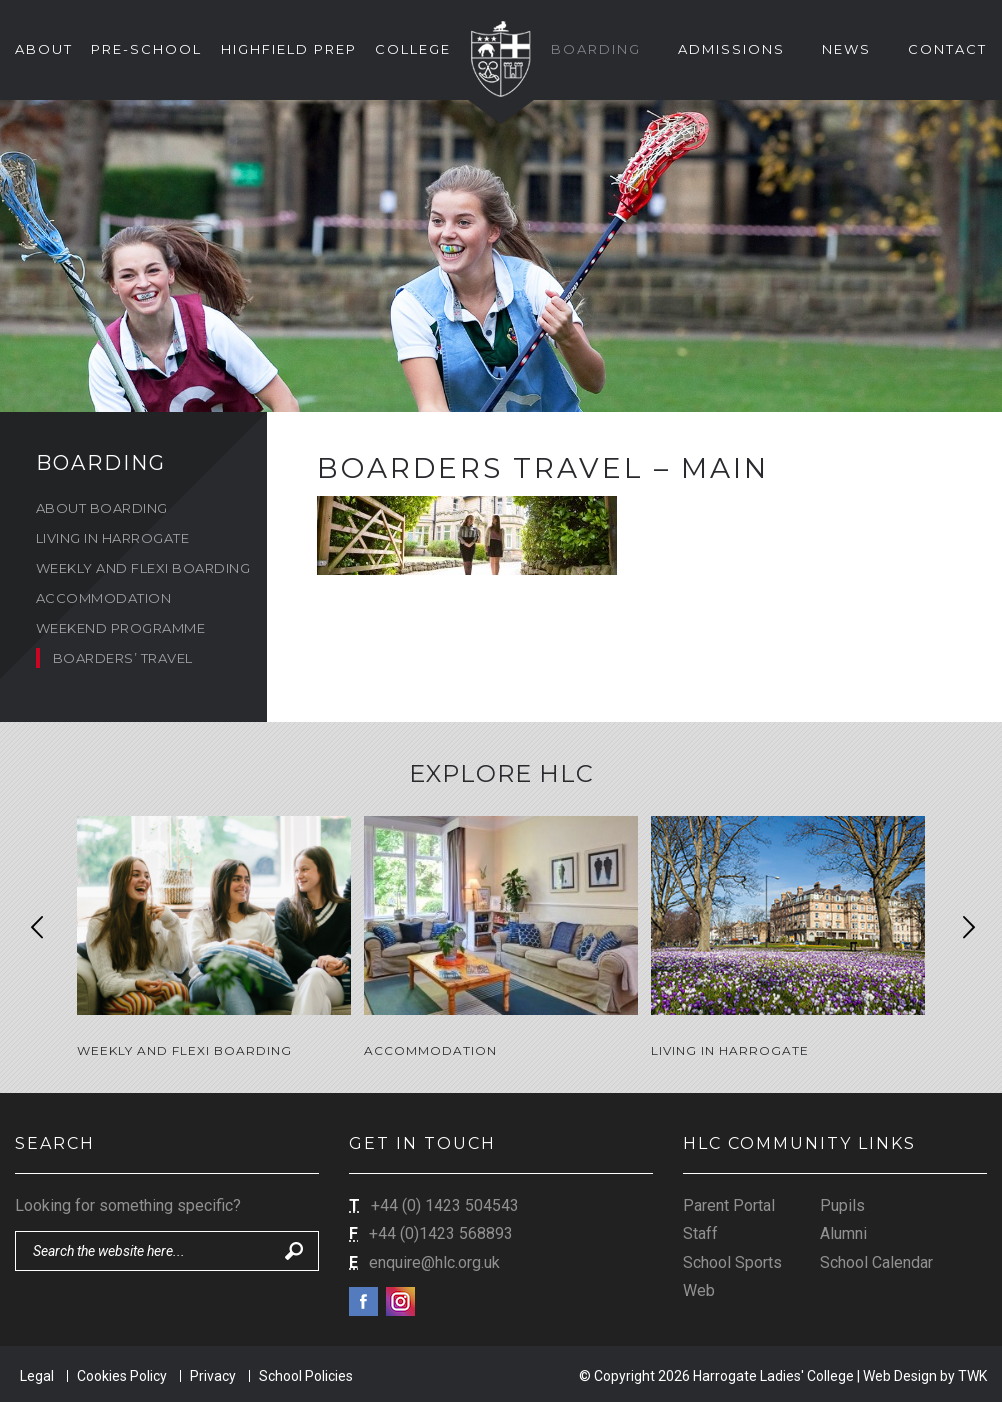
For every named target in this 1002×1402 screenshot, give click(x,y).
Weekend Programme (121, 628)
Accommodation (104, 598)
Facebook (363, 1300)
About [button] (44, 49)
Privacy (213, 1374)
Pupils (842, 1203)
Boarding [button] (596, 49)
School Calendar (876, 1260)
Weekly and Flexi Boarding (143, 568)
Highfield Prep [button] (289, 49)
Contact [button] (947, 49)
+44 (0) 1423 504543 (445, 1203)
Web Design (900, 1374)
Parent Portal (729, 1203)
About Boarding (102, 508)
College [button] (413, 49)
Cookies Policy (122, 1374)
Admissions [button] (731, 49)
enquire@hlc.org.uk (434, 1260)
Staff (700, 1232)
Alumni (843, 1232)
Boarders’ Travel (123, 658)
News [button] (846, 49)
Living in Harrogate (113, 538)
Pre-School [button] (146, 49)
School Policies (306, 1374)
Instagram (400, 1300)
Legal (37, 1374)
